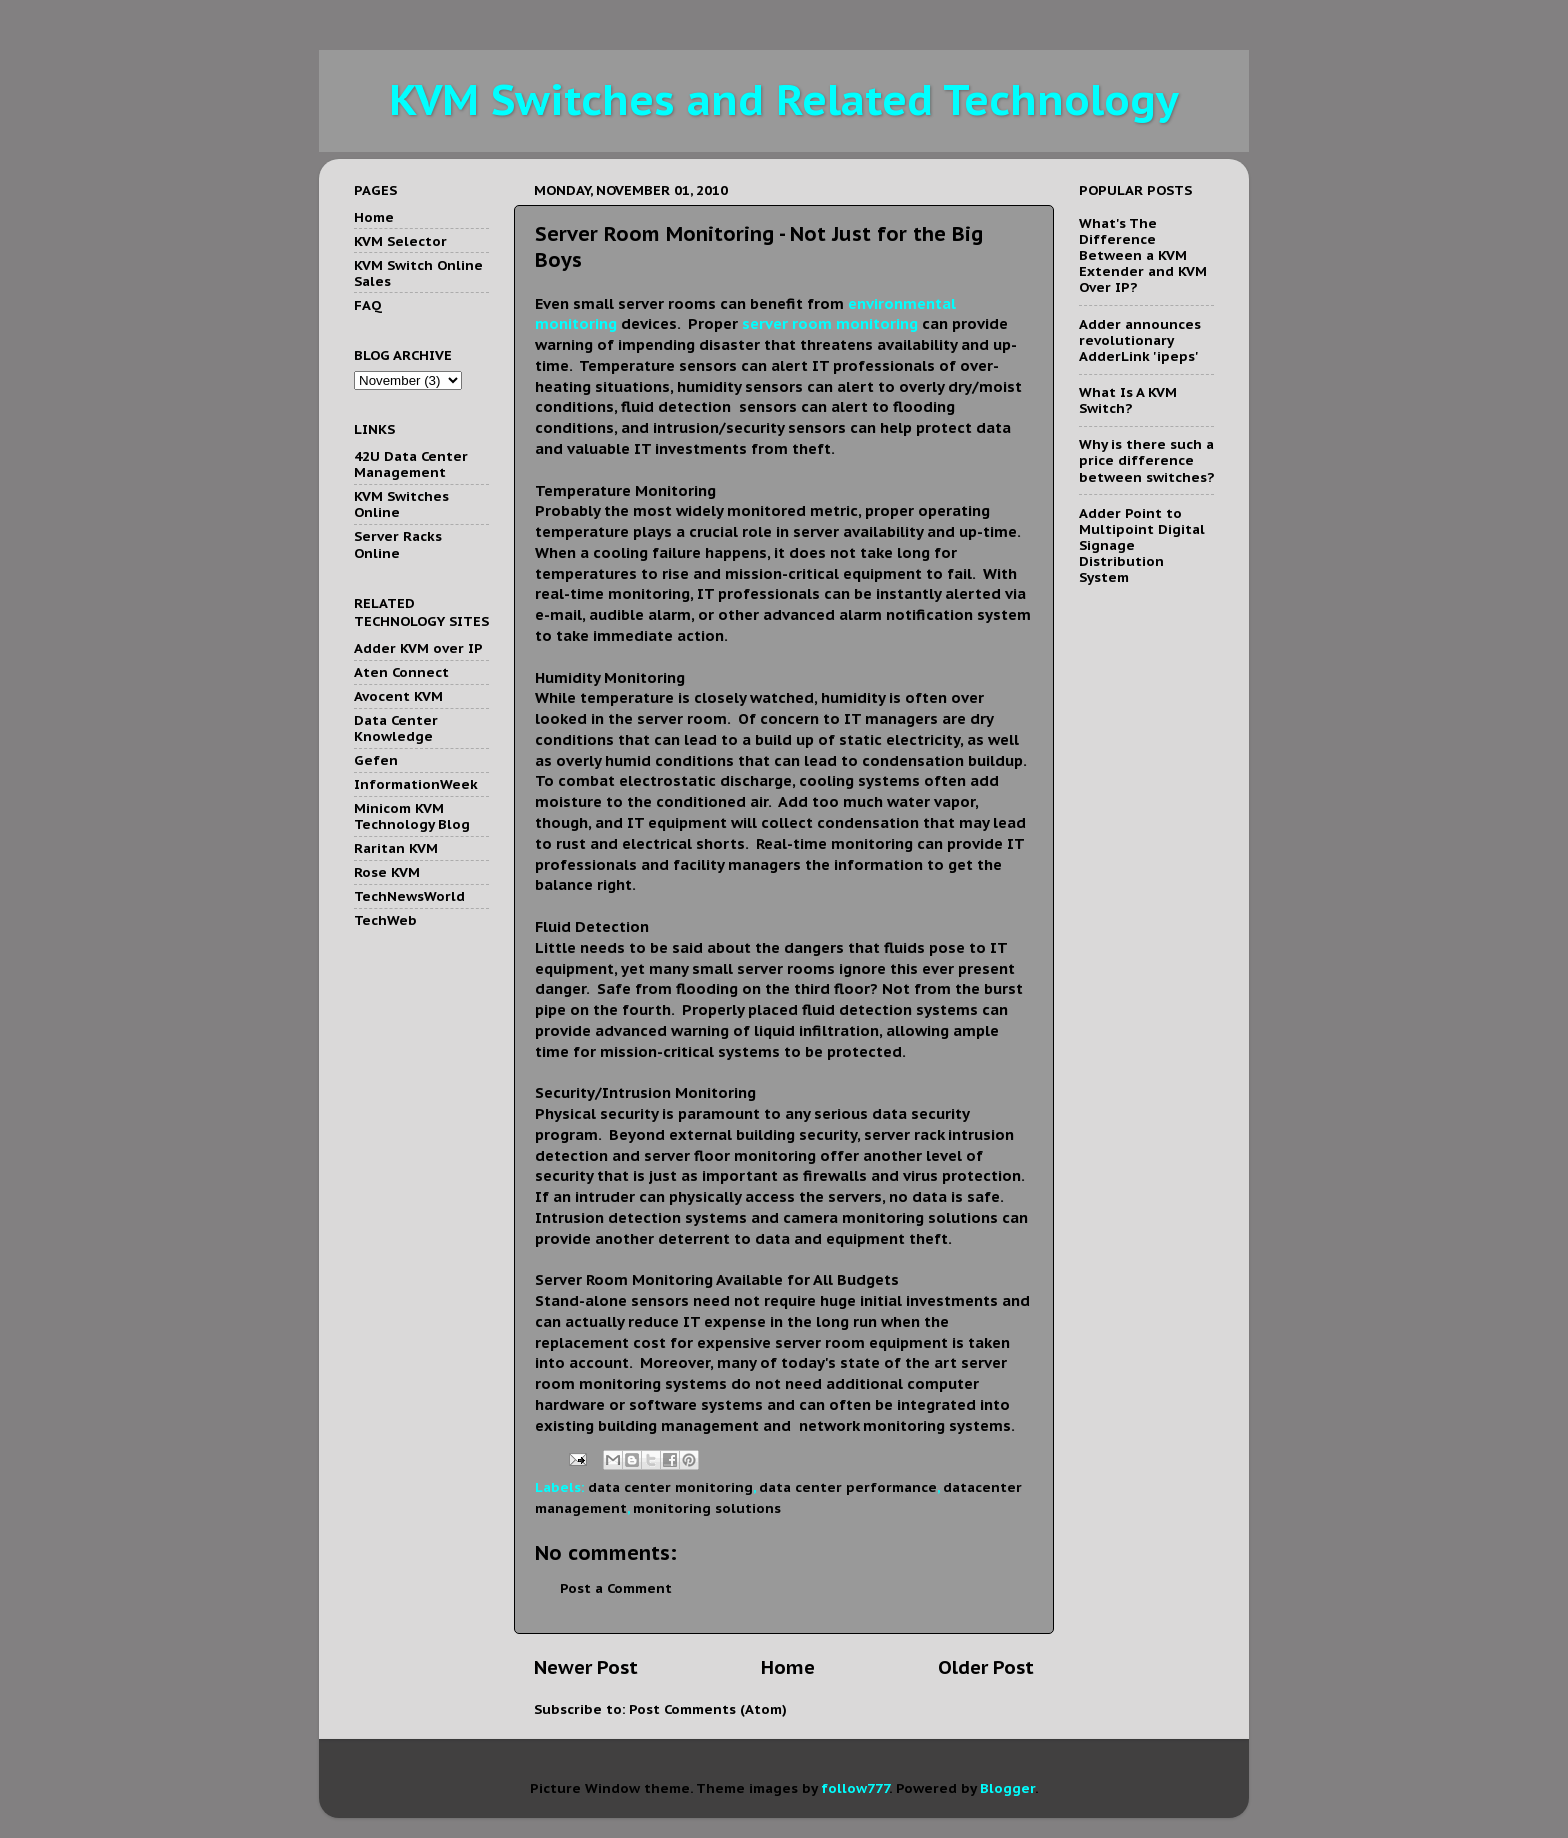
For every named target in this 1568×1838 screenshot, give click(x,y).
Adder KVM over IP (418, 648)
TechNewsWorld (409, 896)
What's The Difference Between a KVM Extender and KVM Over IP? (1143, 255)
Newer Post (586, 1667)
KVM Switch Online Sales (418, 273)
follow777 (855, 1788)
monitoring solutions (707, 1508)
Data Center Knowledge (396, 728)
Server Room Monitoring (624, 1279)
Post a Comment (616, 1588)
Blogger (1007, 1788)
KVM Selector (400, 241)
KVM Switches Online (401, 504)
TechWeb (385, 920)
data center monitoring (670, 1487)
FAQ (368, 305)
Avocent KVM (398, 696)
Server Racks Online (398, 544)
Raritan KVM (396, 848)
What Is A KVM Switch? (1128, 400)
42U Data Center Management (411, 464)
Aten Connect (401, 672)
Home (788, 1667)
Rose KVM (387, 872)
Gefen (376, 760)
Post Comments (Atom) (708, 1709)
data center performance (848, 1487)
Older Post (986, 1667)
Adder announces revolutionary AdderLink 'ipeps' (1140, 340)
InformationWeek (416, 784)
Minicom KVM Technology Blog (412, 816)
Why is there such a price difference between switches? (1146, 460)
